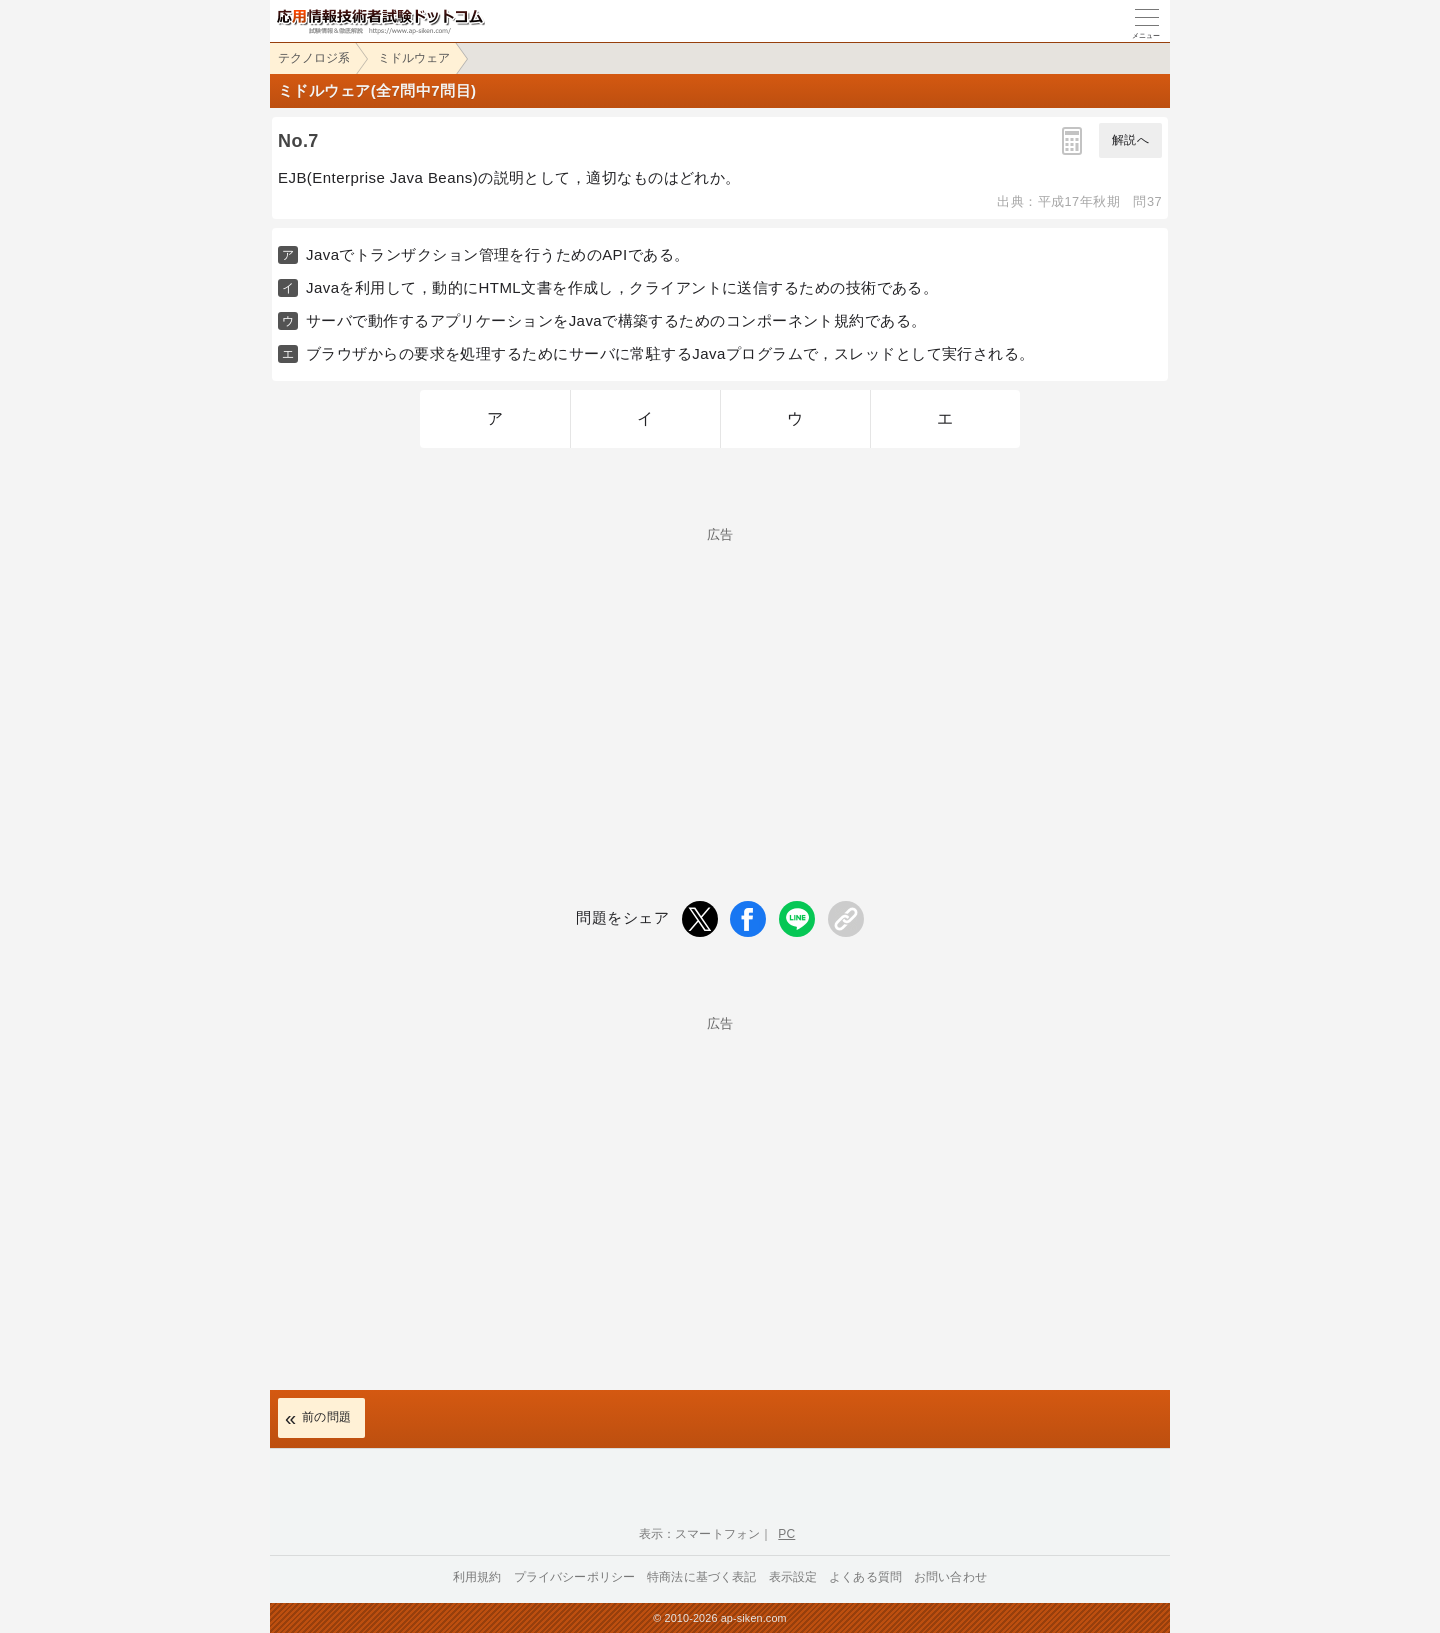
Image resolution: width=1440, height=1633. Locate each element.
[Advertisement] (720, 681)
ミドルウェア (414, 58)
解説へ (1130, 140)
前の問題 (327, 1417)
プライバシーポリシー (575, 1577)
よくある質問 (865, 1577)
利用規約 (477, 1577)
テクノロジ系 (314, 58)
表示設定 (793, 1577)
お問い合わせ (950, 1577)
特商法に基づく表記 (701, 1577)
